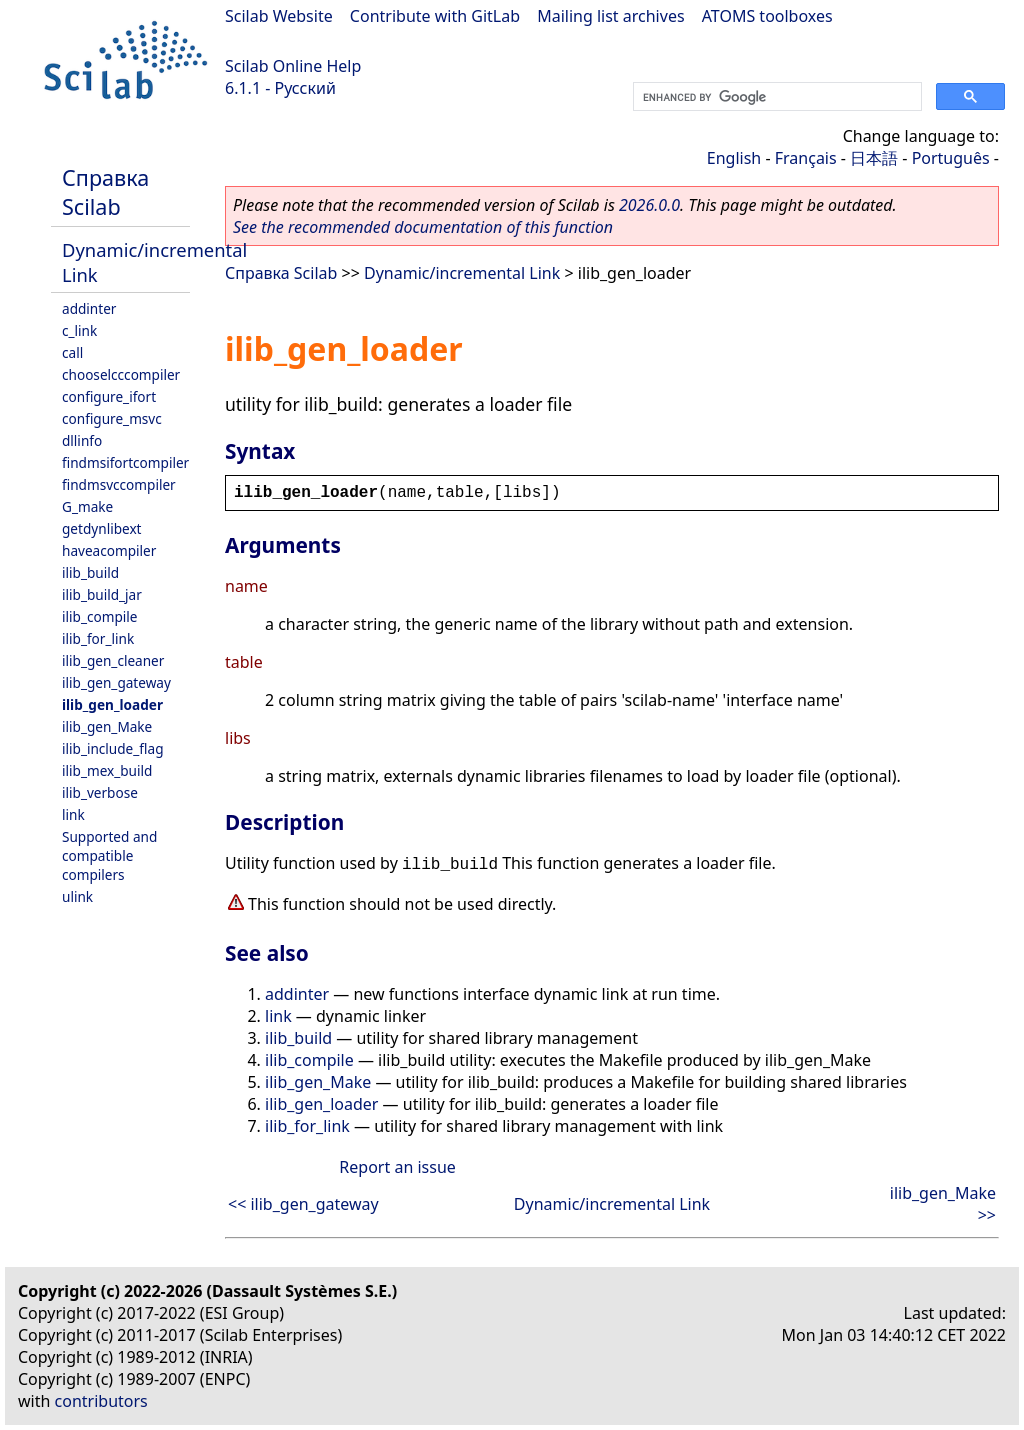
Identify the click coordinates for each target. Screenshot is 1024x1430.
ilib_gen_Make (107, 726)
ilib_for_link (98, 638)
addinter (89, 308)
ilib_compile (99, 616)
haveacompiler (109, 550)
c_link (79, 330)
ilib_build (90, 572)
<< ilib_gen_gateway (303, 1204)
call (72, 352)
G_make (87, 506)
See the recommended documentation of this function (423, 227)
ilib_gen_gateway (116, 682)
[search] (775, 97)
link (73, 814)
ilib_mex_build (107, 770)
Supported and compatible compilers (109, 855)
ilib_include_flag (113, 748)
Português (951, 158)
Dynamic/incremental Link (462, 273)
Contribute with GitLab (435, 16)
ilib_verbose (100, 792)
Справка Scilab (105, 192)
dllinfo (82, 440)
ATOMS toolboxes (767, 16)
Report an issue (397, 1167)
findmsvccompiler (119, 484)
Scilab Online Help (293, 66)
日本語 (874, 158)
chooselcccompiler (121, 374)
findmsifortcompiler (125, 462)
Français (806, 158)
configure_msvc (112, 418)
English (734, 158)
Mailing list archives (610, 16)
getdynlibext (102, 528)
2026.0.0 (649, 205)
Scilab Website (279, 16)
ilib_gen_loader (112, 704)
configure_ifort (109, 396)
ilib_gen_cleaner (113, 660)
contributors (101, 1401)
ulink (77, 896)
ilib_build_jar (102, 594)
